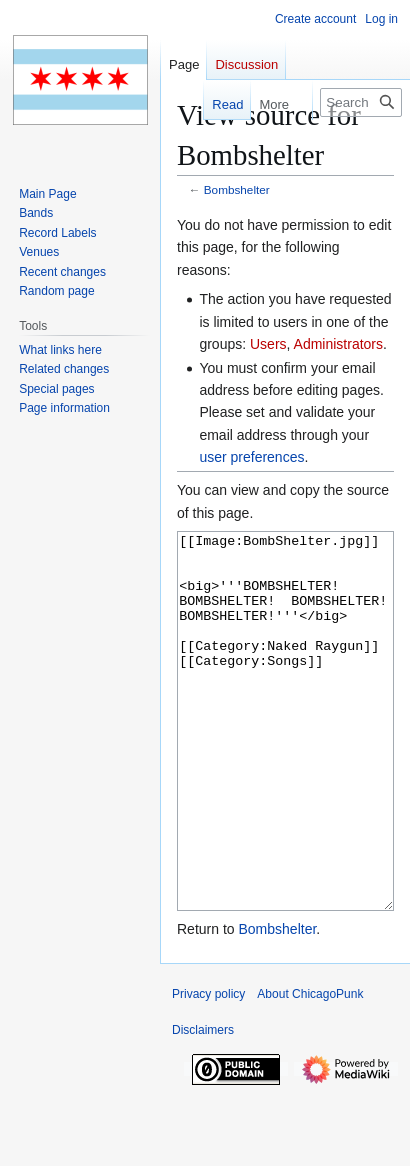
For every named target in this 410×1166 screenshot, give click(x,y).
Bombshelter (237, 189)
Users (268, 344)
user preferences (251, 457)
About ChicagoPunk (310, 1069)
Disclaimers (203, 1105)
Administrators (338, 344)
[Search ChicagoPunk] (361, 102)
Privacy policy (208, 1069)
